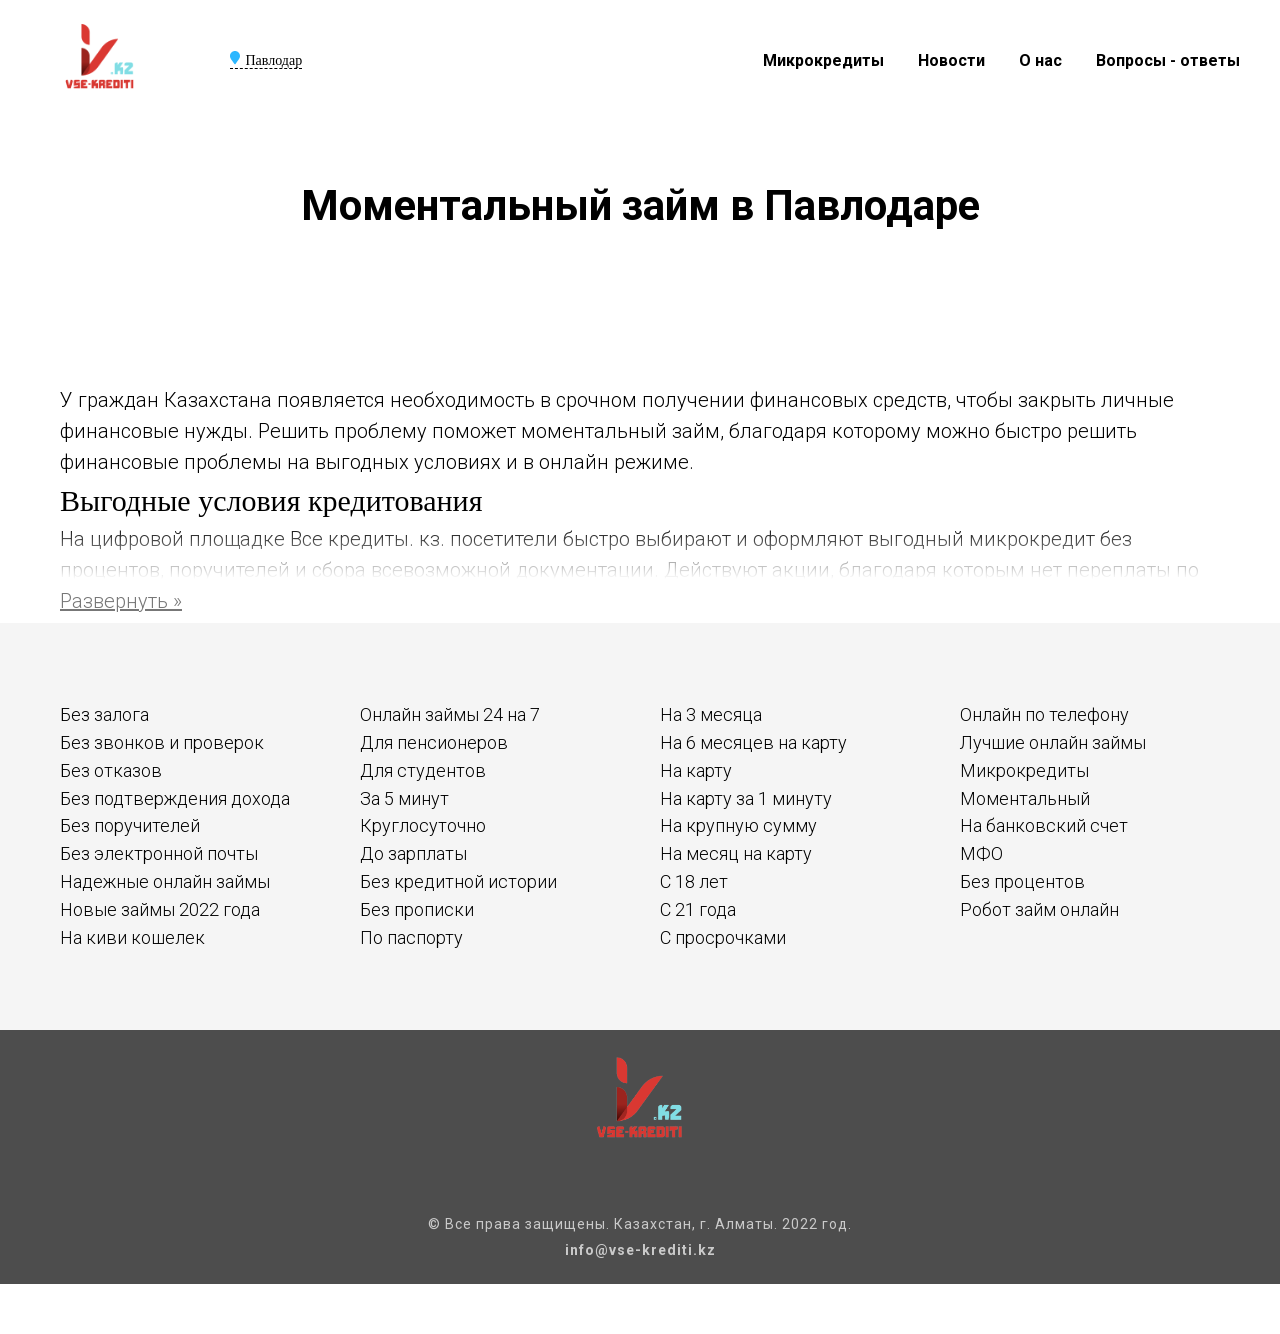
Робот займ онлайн (1039, 909)
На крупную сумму (738, 825)
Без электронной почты (159, 853)
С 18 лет (694, 881)
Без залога (104, 714)
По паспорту (411, 937)
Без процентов (1022, 881)
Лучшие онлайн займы (1053, 742)
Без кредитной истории (458, 881)
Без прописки (417, 909)
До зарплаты (413, 853)
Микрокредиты (823, 60)
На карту (696, 770)
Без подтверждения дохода (175, 798)
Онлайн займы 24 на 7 (450, 714)
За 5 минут (404, 798)
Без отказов (111, 770)
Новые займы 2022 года (160, 909)
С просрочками (723, 937)
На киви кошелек (132, 937)
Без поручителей (130, 825)
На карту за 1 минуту (746, 798)
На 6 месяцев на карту (753, 742)
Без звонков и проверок (162, 742)
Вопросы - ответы (1168, 60)
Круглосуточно (423, 825)
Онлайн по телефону (1044, 714)
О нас (1040, 60)
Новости (951, 60)
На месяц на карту (736, 853)
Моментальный (1025, 798)
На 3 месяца (711, 714)
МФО (981, 853)
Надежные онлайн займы (165, 881)
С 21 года (698, 909)
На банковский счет (1044, 825)
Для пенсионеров (434, 742)
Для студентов (423, 770)
